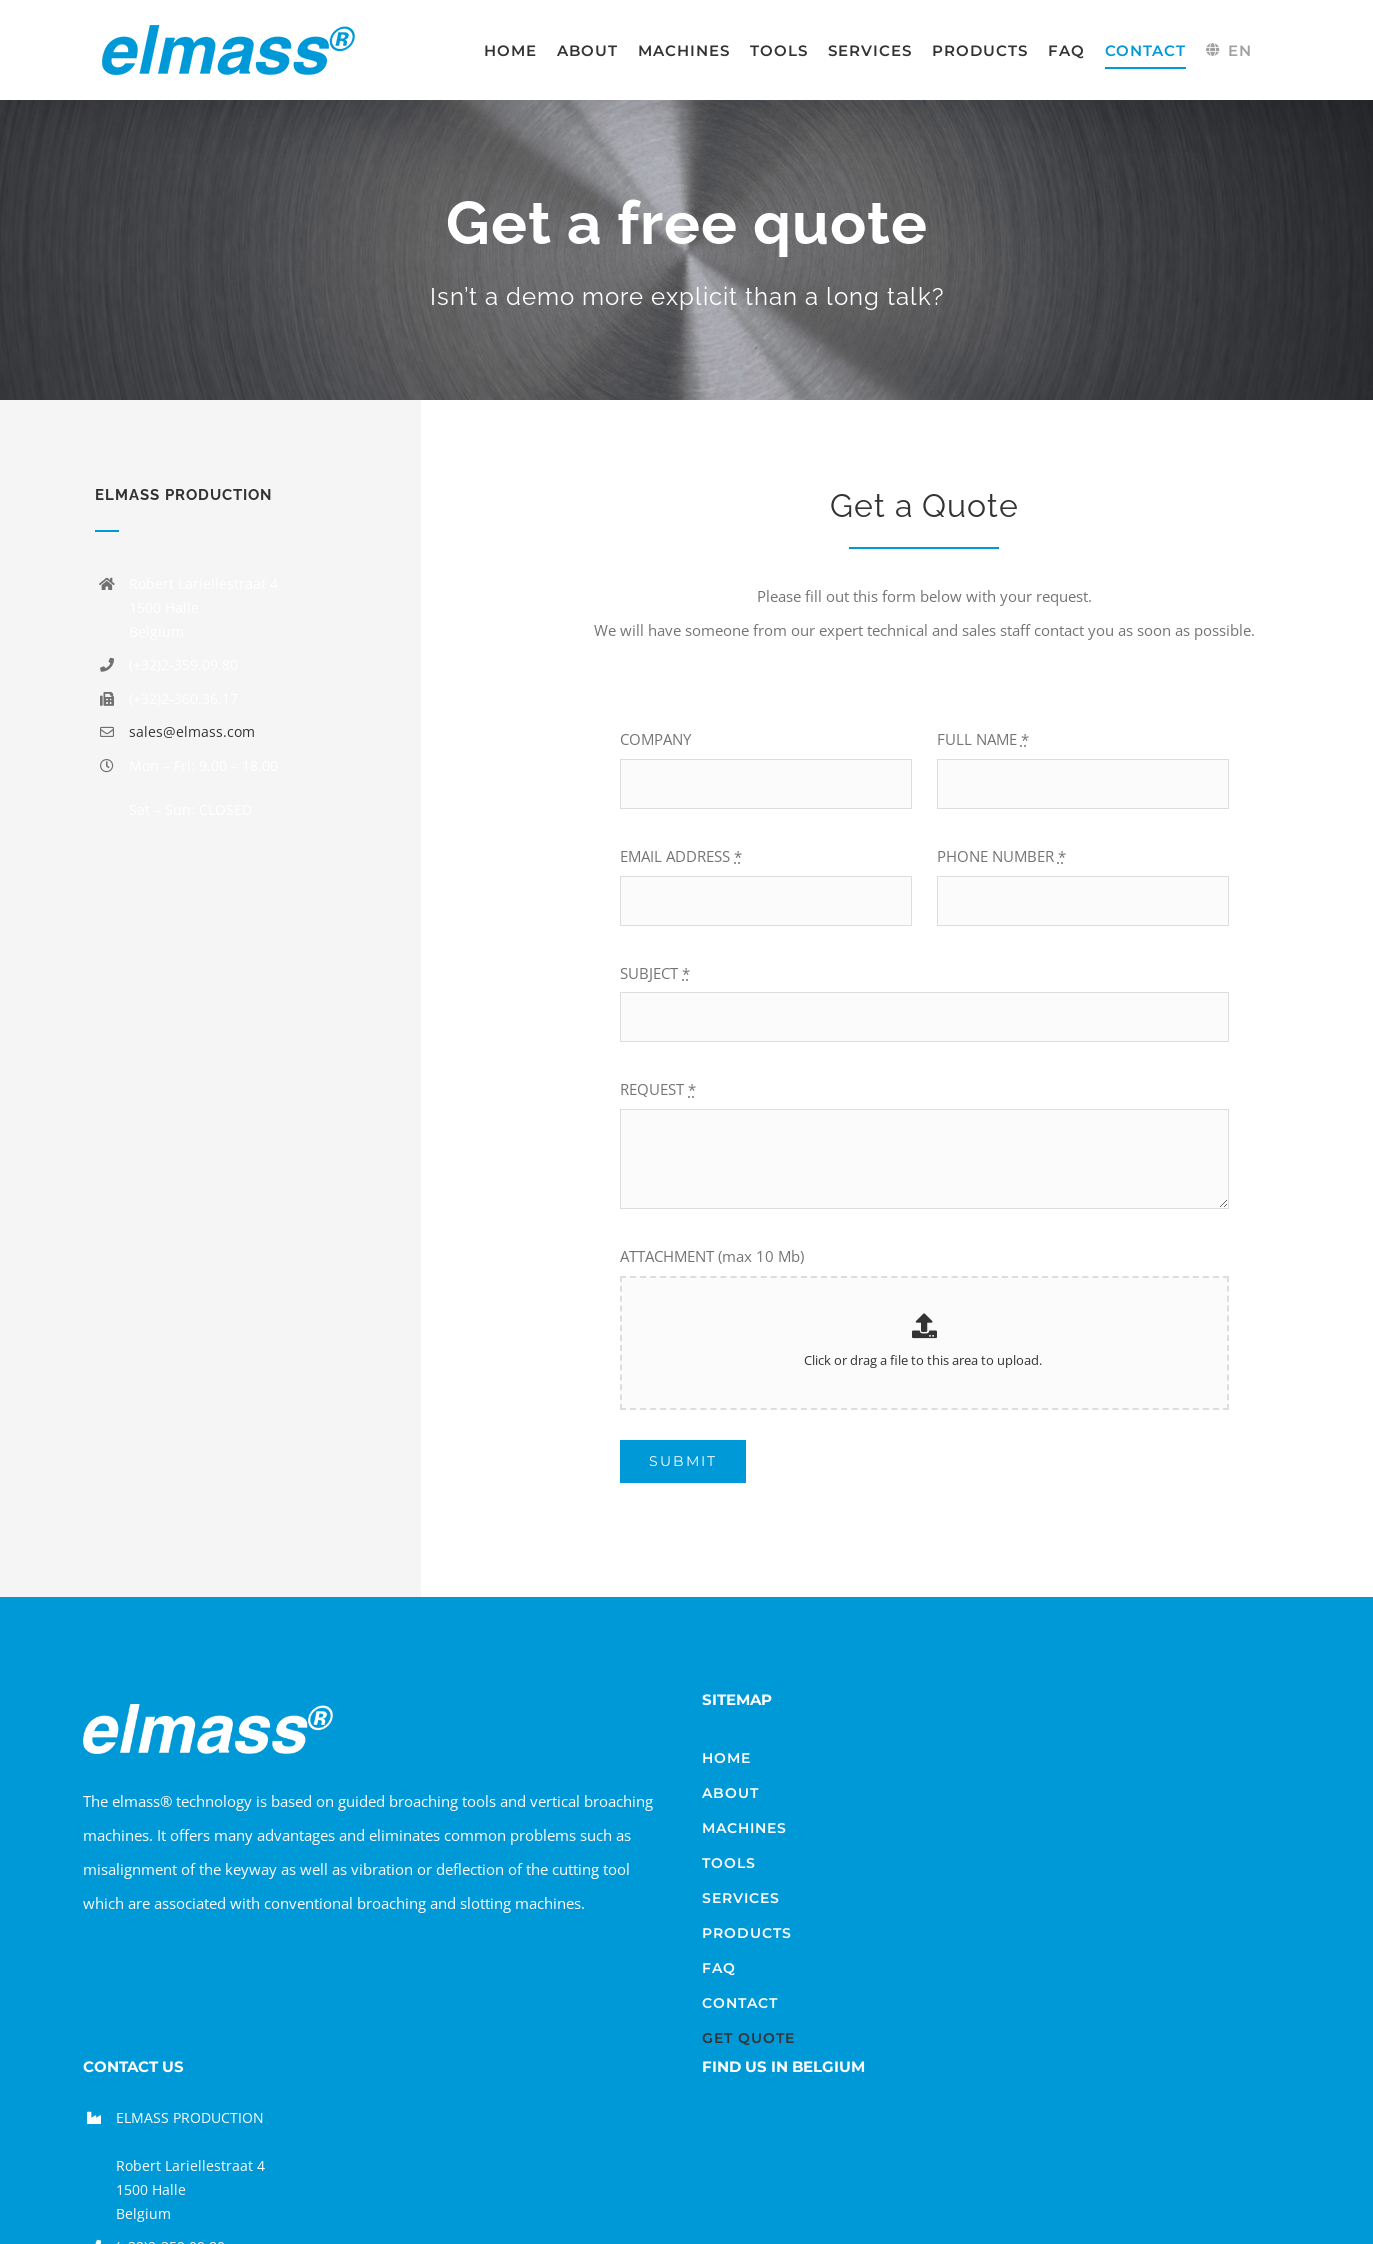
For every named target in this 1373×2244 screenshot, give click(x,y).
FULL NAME (983, 739)
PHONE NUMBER (1001, 856)
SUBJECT (655, 973)
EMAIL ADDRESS (681, 856)
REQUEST (658, 1089)
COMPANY (655, 739)
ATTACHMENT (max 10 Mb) (712, 1256)
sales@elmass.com (192, 731)
